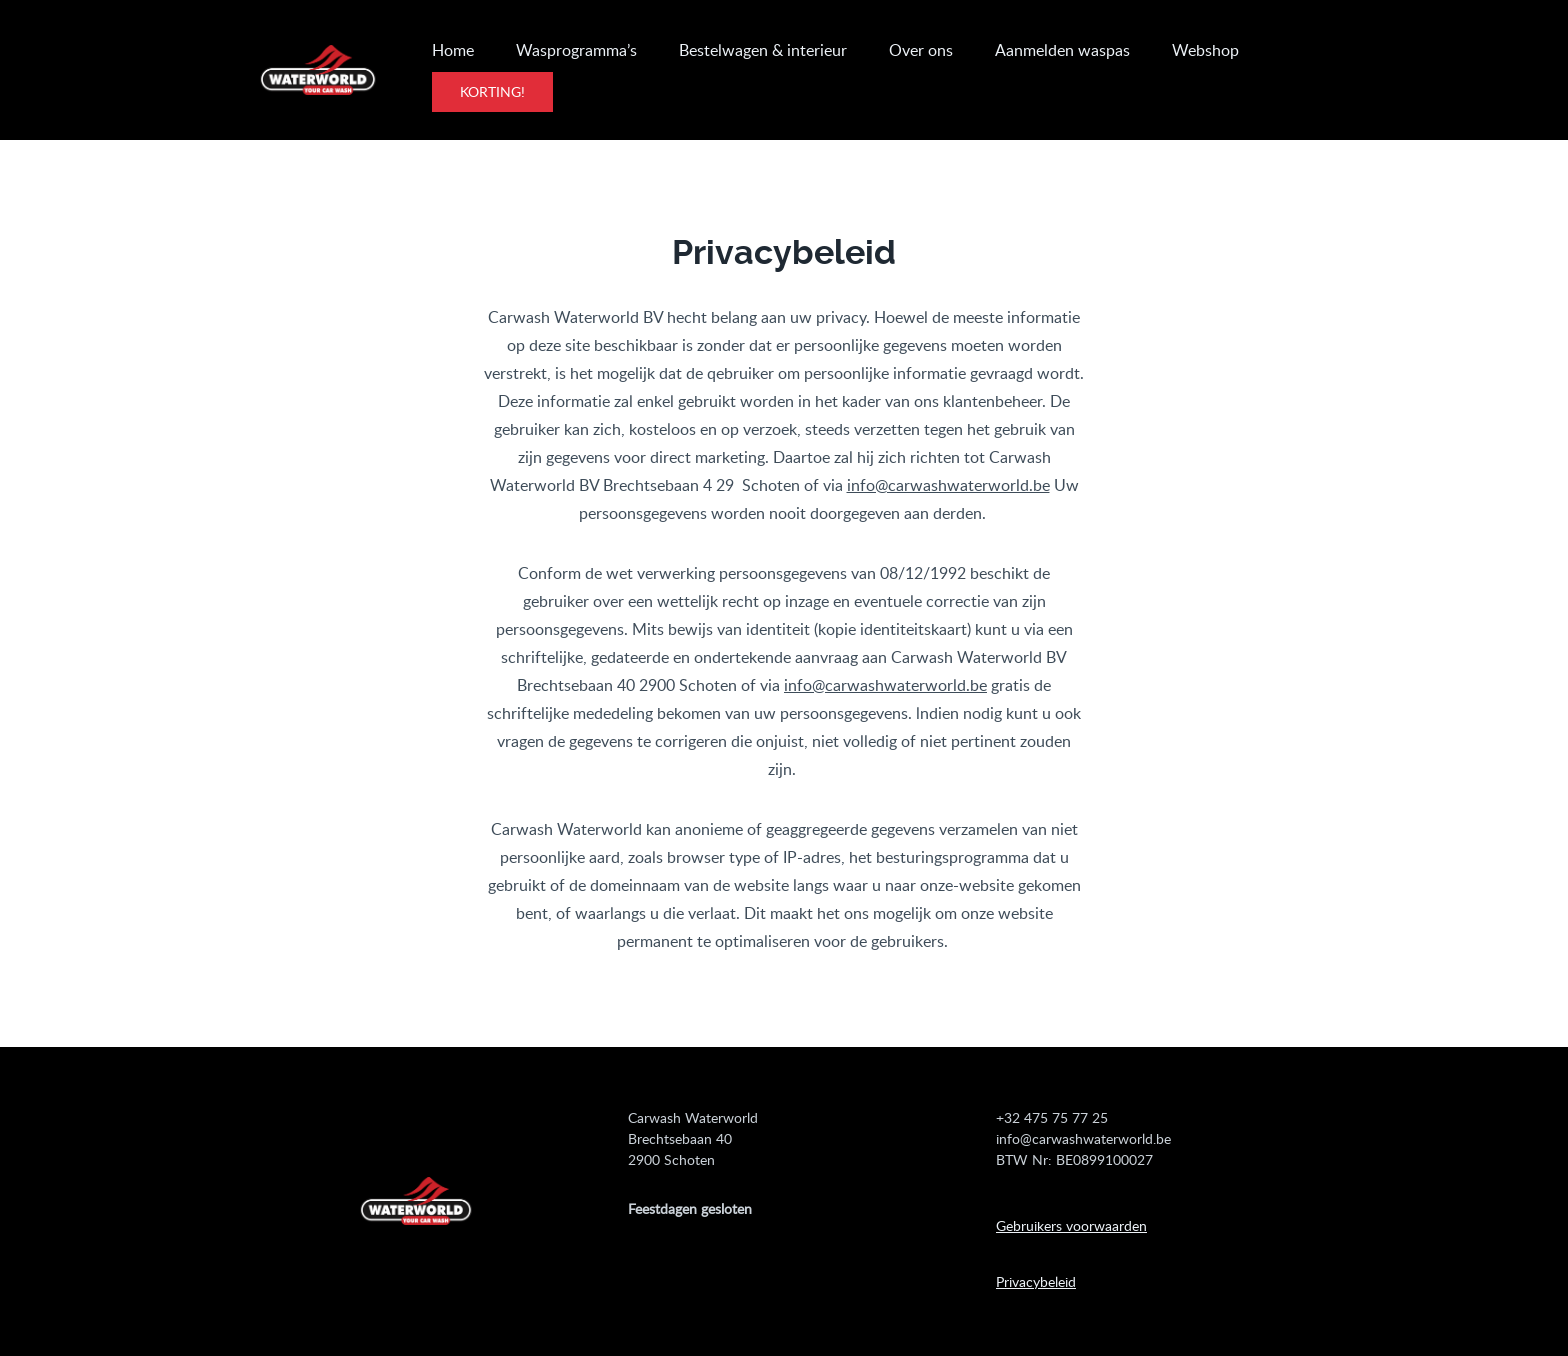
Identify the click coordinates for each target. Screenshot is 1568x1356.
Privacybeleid (1036, 1281)
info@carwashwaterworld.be (948, 485)
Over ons (921, 50)
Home (453, 50)
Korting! (492, 91)
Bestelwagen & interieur (763, 50)
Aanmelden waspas (1062, 50)
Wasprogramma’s (576, 50)
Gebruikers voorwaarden (1071, 1225)
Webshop (1205, 50)
